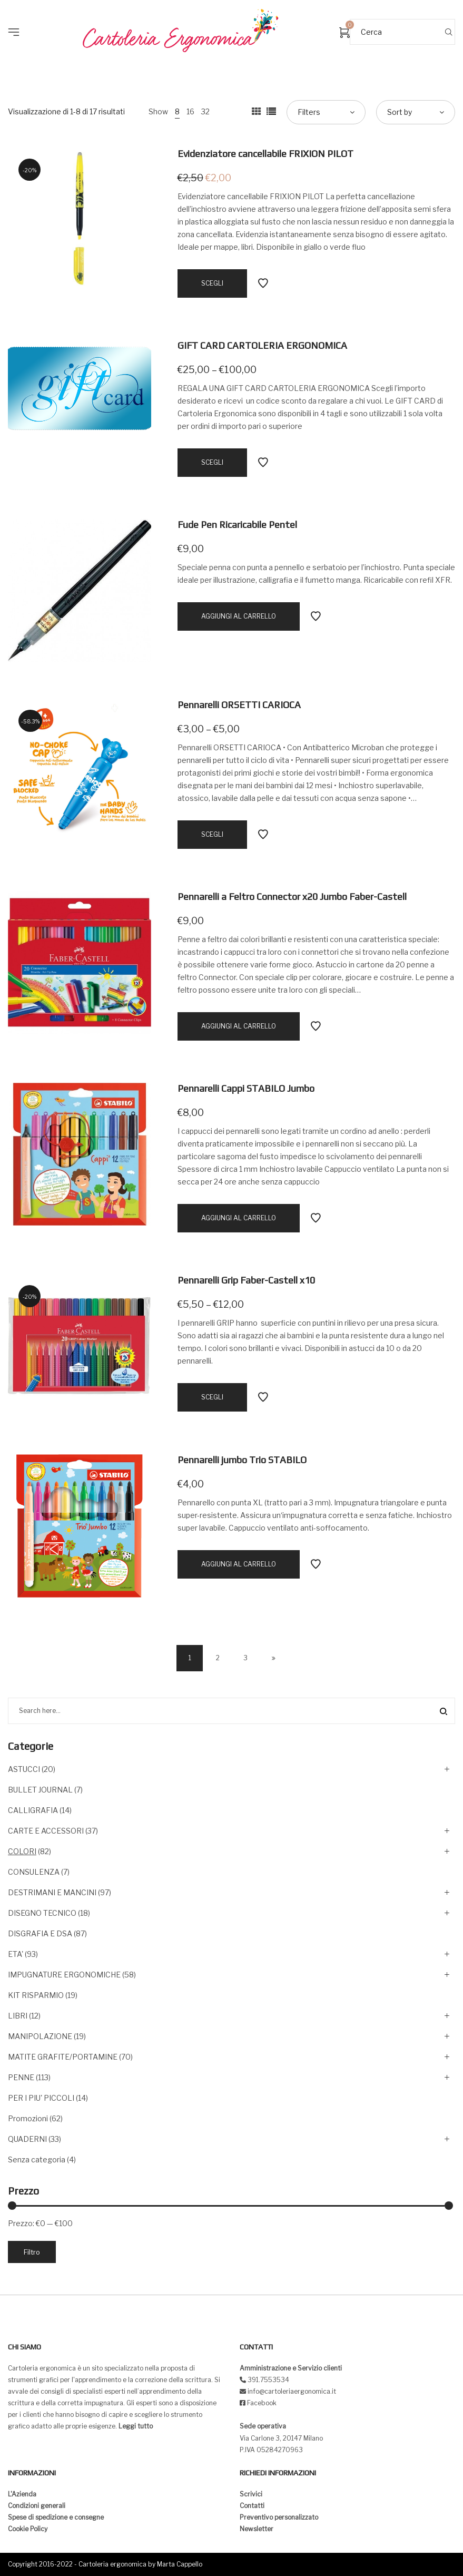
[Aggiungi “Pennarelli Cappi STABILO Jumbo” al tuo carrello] (239, 1218)
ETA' (15, 1954)
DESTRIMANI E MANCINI (52, 1892)
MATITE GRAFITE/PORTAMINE (62, 2056)
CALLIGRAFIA (33, 1810)
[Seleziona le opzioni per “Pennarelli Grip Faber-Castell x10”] (212, 1397)
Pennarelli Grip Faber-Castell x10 (246, 1280)
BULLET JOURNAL (40, 1789)
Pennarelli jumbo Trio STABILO (242, 1459)
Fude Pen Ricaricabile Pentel (237, 524)
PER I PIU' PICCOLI (41, 2097)
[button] (16, 15)
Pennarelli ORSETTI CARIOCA (239, 704)
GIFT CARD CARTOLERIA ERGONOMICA (262, 345)
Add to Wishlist (262, 283)
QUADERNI (27, 2138)
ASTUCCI (24, 1769)
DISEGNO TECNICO (42, 1912)
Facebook (262, 2403)
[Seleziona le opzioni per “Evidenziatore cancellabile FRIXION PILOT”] (212, 283)
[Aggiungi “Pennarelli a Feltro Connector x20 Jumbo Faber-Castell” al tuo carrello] (239, 1026)
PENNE (21, 2077)
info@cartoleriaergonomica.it (291, 2391)
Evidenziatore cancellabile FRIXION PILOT (265, 153)
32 (205, 111)
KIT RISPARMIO (36, 1995)
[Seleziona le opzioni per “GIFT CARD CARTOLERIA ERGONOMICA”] (212, 462)
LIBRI (17, 2015)
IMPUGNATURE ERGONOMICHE (64, 1974)
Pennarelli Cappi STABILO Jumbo (246, 1088)
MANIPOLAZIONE (40, 2036)
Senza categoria (36, 2159)
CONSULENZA (34, 1871)
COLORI (22, 1851)
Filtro (32, 2252)
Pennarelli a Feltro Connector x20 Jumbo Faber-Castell (292, 896)
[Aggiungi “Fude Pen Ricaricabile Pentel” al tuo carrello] (239, 616)
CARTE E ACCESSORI (46, 1830)
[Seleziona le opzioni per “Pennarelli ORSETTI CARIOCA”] (212, 834)
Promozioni (28, 2118)
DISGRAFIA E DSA (40, 1933)
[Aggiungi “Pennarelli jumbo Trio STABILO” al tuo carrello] (239, 1564)
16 (190, 111)
